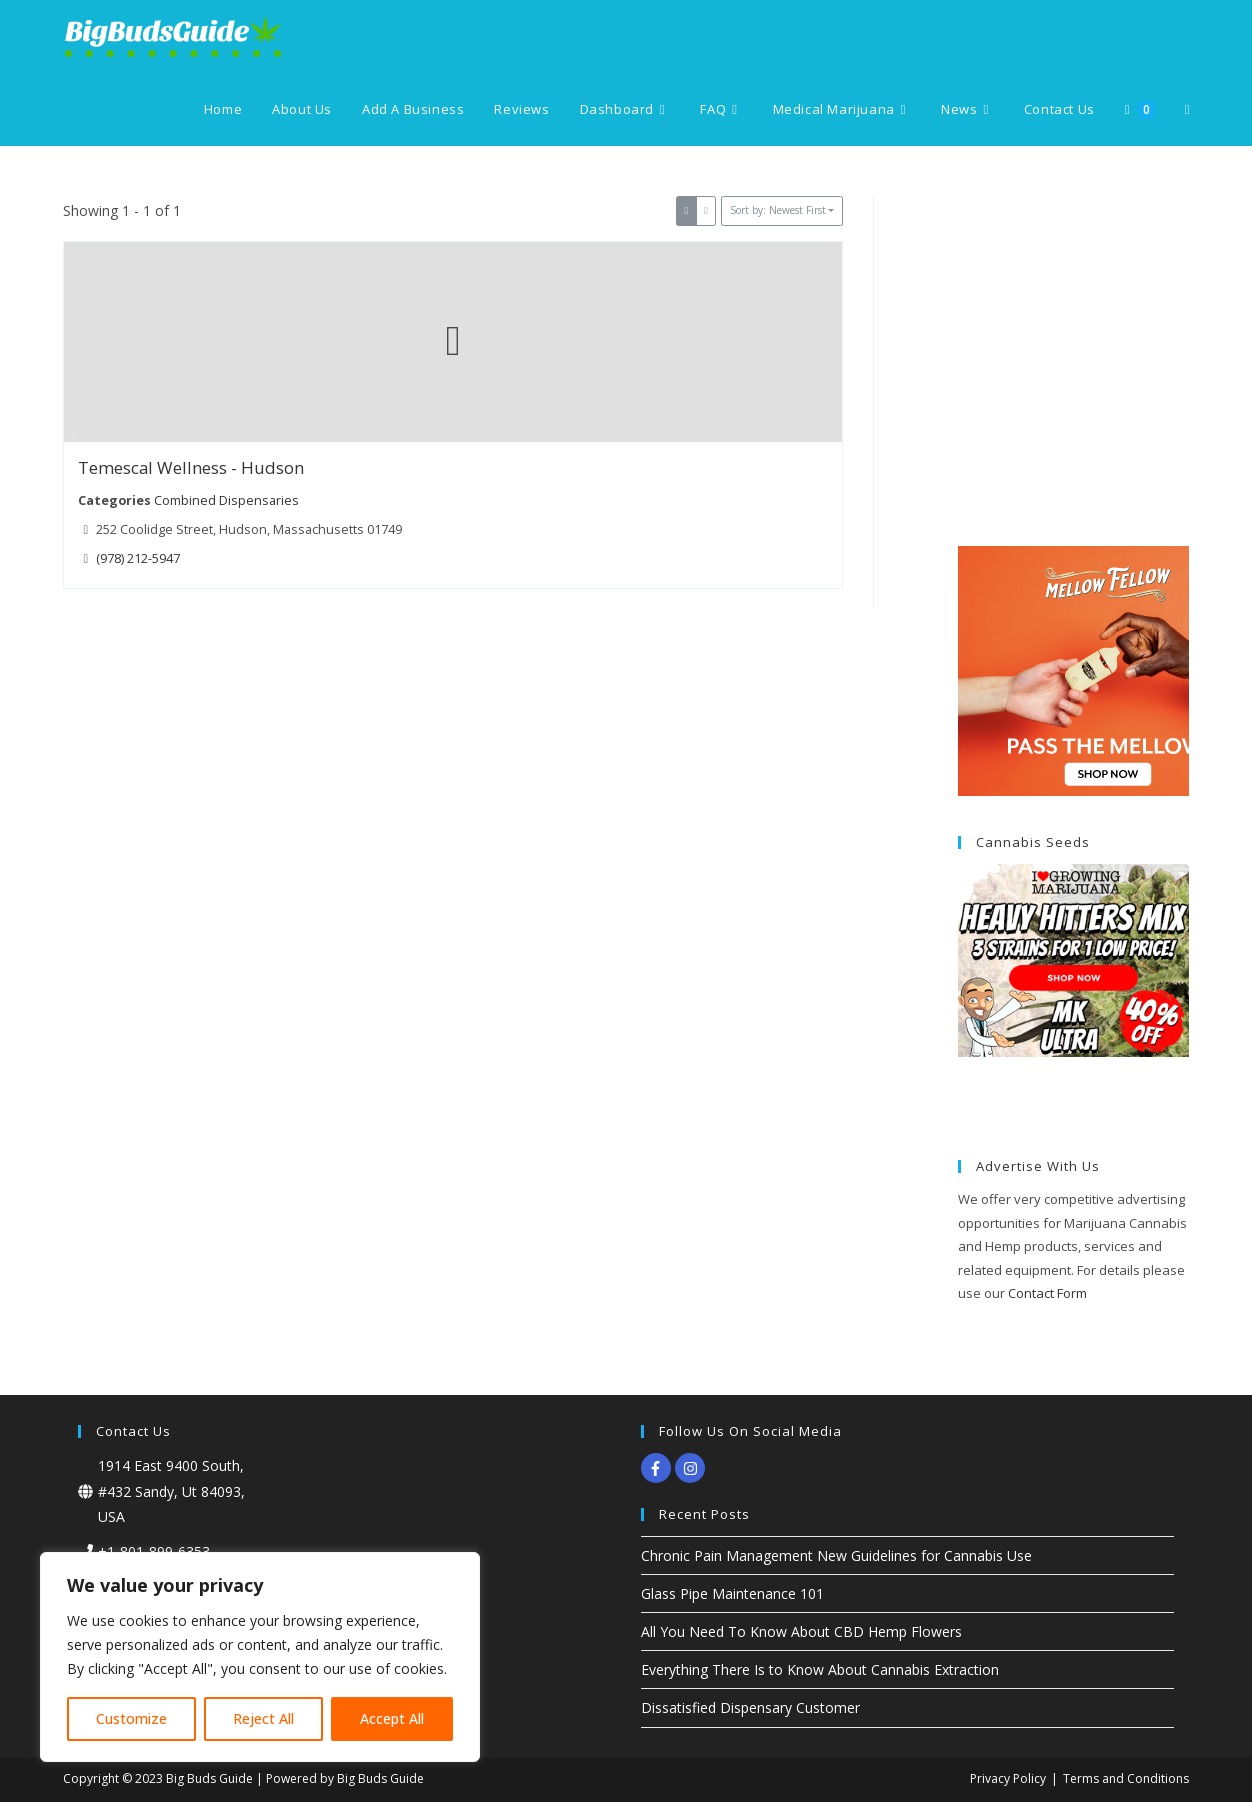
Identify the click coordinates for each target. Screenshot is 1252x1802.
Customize (131, 1718)
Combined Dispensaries (225, 499)
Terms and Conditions (1126, 1778)
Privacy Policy (1008, 1778)
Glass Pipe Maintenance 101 (732, 1593)
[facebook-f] (658, 1468)
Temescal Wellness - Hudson (191, 467)
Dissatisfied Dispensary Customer (750, 1707)
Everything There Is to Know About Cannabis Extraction (820, 1669)
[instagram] (692, 1468)
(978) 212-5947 (138, 557)
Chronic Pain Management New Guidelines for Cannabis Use (836, 1555)
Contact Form (1047, 1293)
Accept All (392, 1718)
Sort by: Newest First (778, 210)
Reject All (263, 1718)
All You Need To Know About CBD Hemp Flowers (801, 1631)
